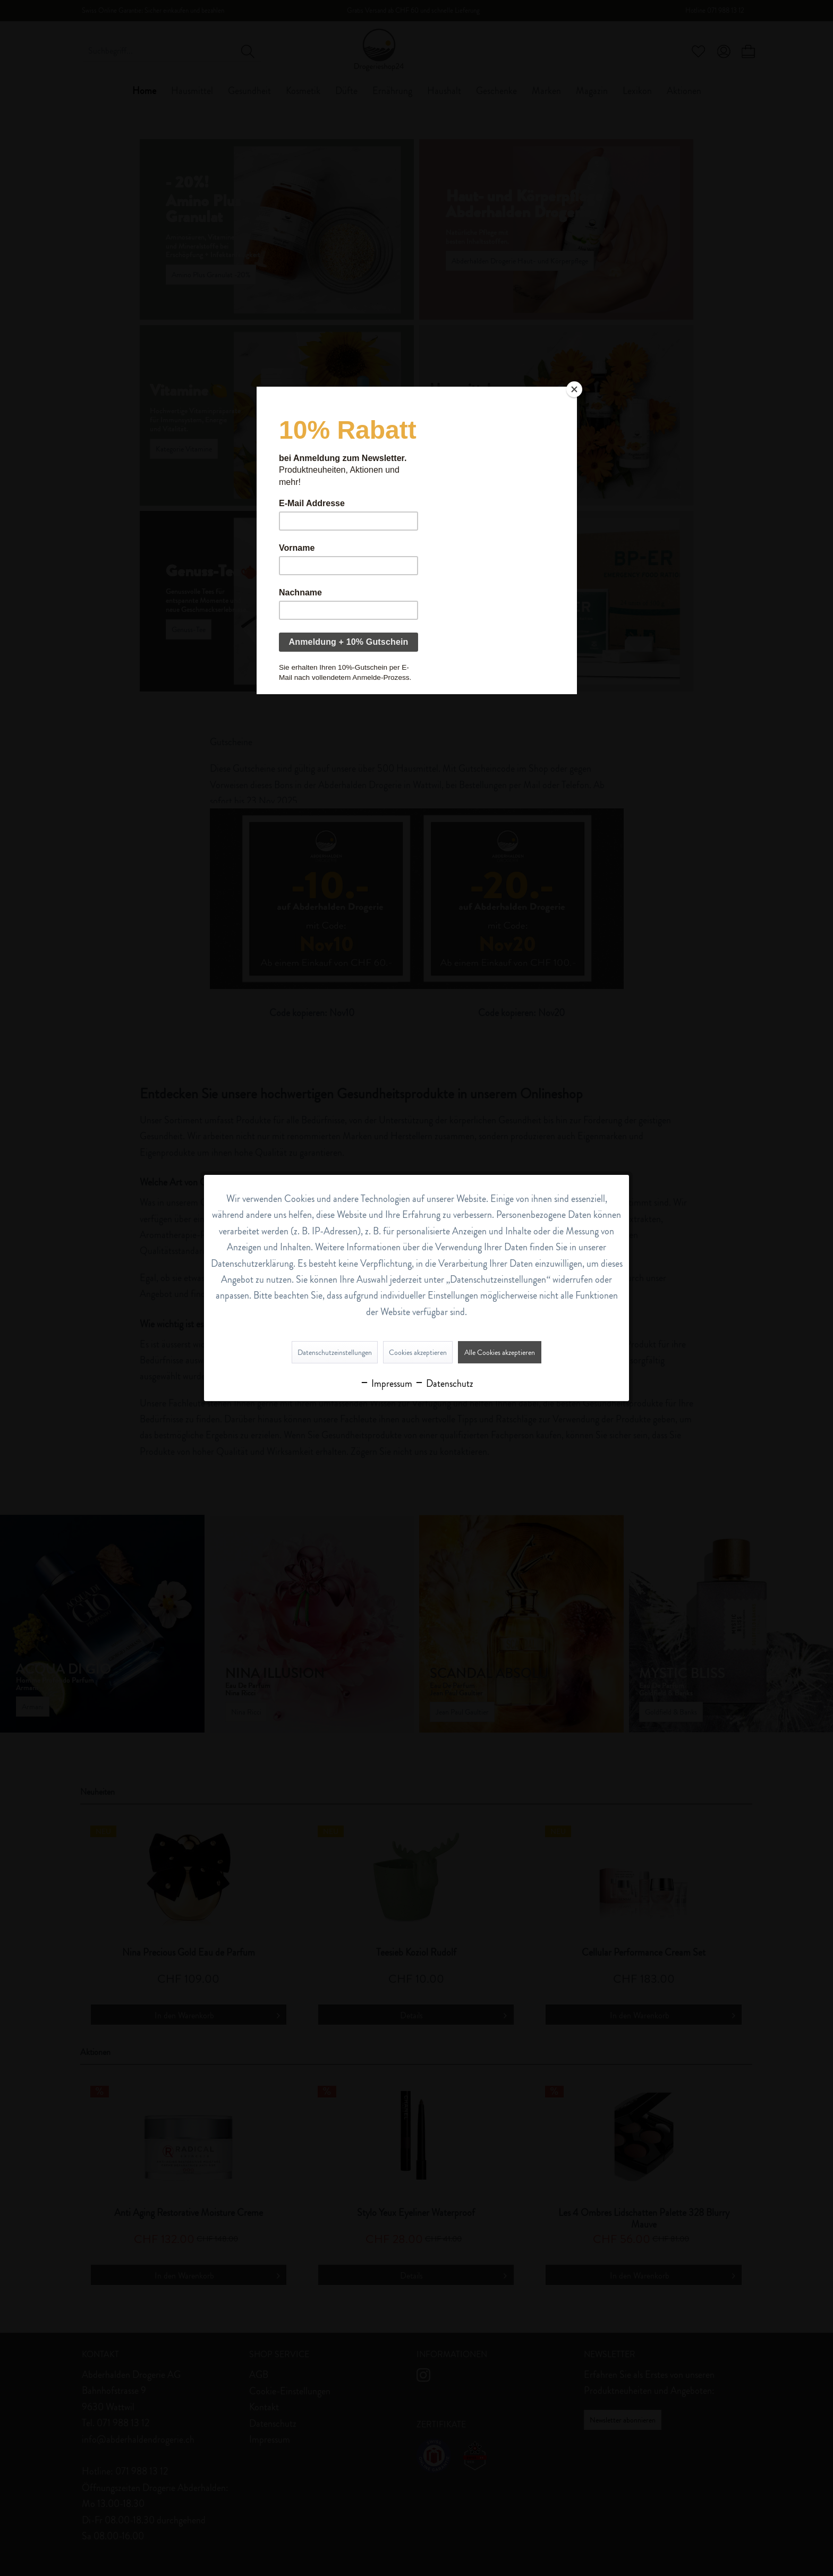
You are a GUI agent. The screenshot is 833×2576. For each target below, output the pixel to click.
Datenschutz (443, 1384)
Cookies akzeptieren (418, 1352)
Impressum (386, 1384)
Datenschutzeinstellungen (335, 1352)
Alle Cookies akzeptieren (499, 1352)
